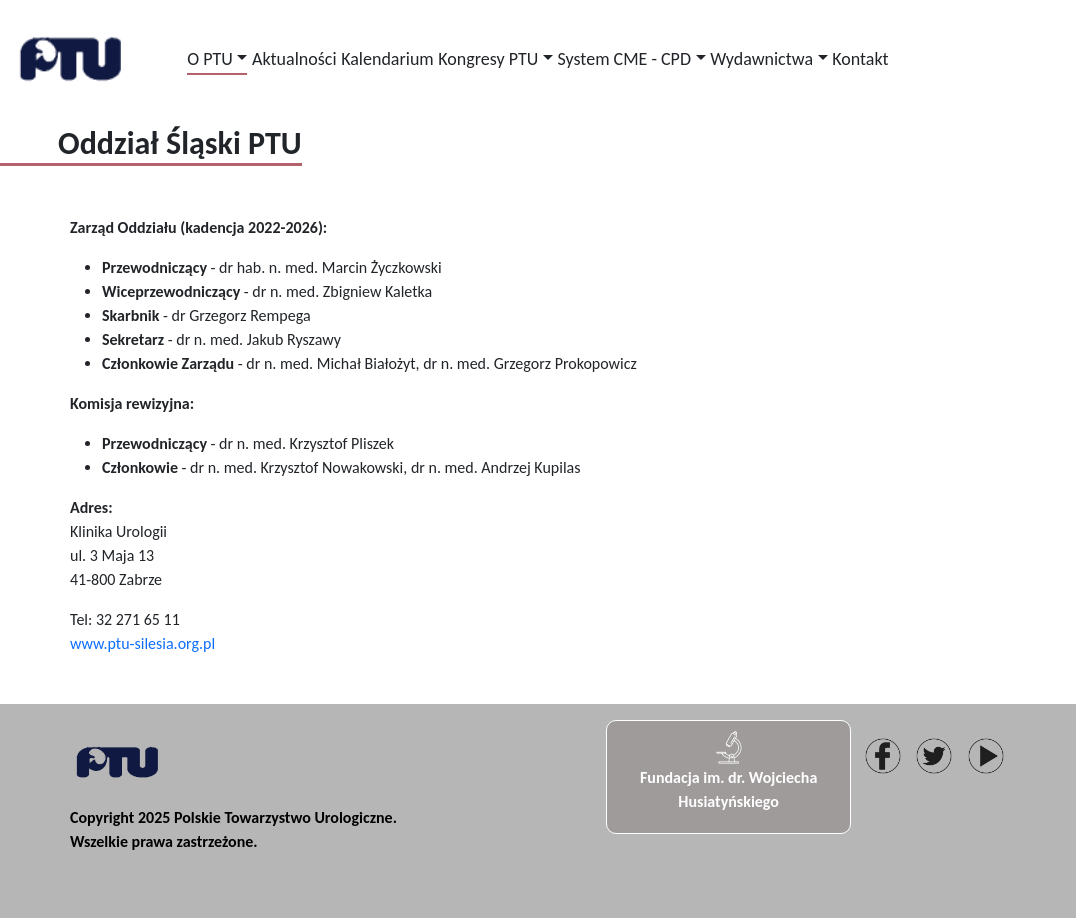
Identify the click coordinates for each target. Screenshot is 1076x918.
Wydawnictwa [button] (761, 59)
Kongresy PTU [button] (488, 59)
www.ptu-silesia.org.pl (142, 643)
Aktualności (294, 59)
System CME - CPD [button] (624, 59)
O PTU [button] (210, 59)
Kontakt (860, 59)
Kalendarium (387, 59)
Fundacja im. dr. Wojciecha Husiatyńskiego (728, 770)
